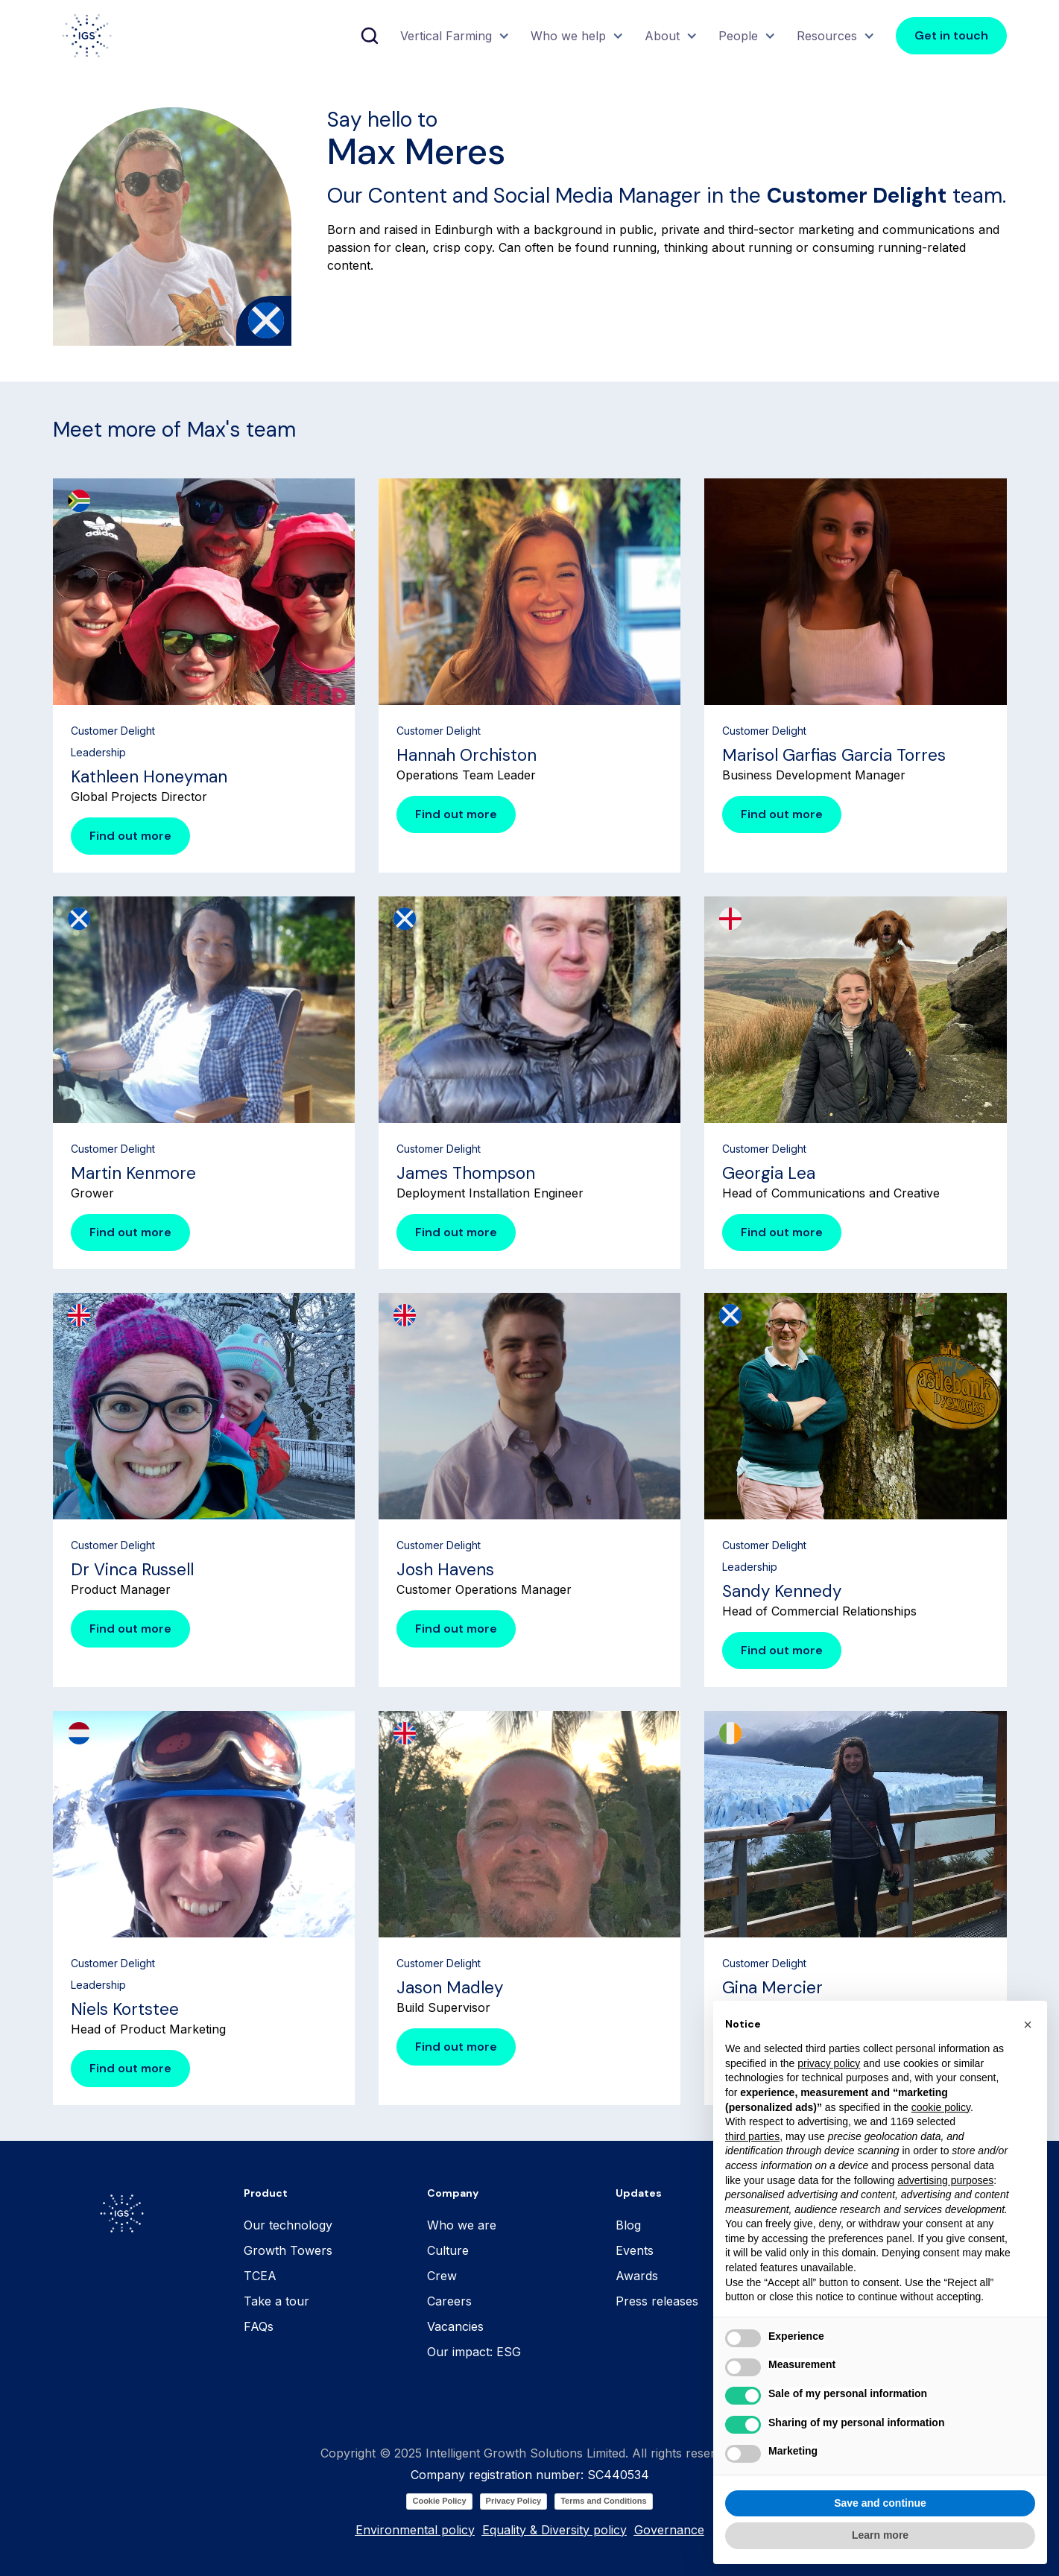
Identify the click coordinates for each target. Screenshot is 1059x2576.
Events (635, 2250)
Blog (628, 2225)
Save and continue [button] (880, 2538)
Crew (442, 2275)
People (738, 35)
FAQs (259, 2326)
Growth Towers (288, 2250)
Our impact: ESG (474, 2351)
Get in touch (951, 35)
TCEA (260, 2275)
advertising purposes (945, 2215)
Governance (669, 2529)
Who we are (461, 2225)
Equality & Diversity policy (554, 2529)
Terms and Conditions (603, 2500)
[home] (87, 36)
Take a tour (276, 2301)
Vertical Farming (446, 35)
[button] (453, 36)
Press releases (657, 2301)
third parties (752, 2171)
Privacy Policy (514, 2500)
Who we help (568, 35)
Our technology (288, 2225)
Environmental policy (415, 2529)
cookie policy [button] (940, 2142)
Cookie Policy (439, 2500)
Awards (637, 2275)
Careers (449, 2301)
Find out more (130, 836)
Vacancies (455, 2326)
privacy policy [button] (828, 2098)
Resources (827, 35)
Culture (448, 2250)
